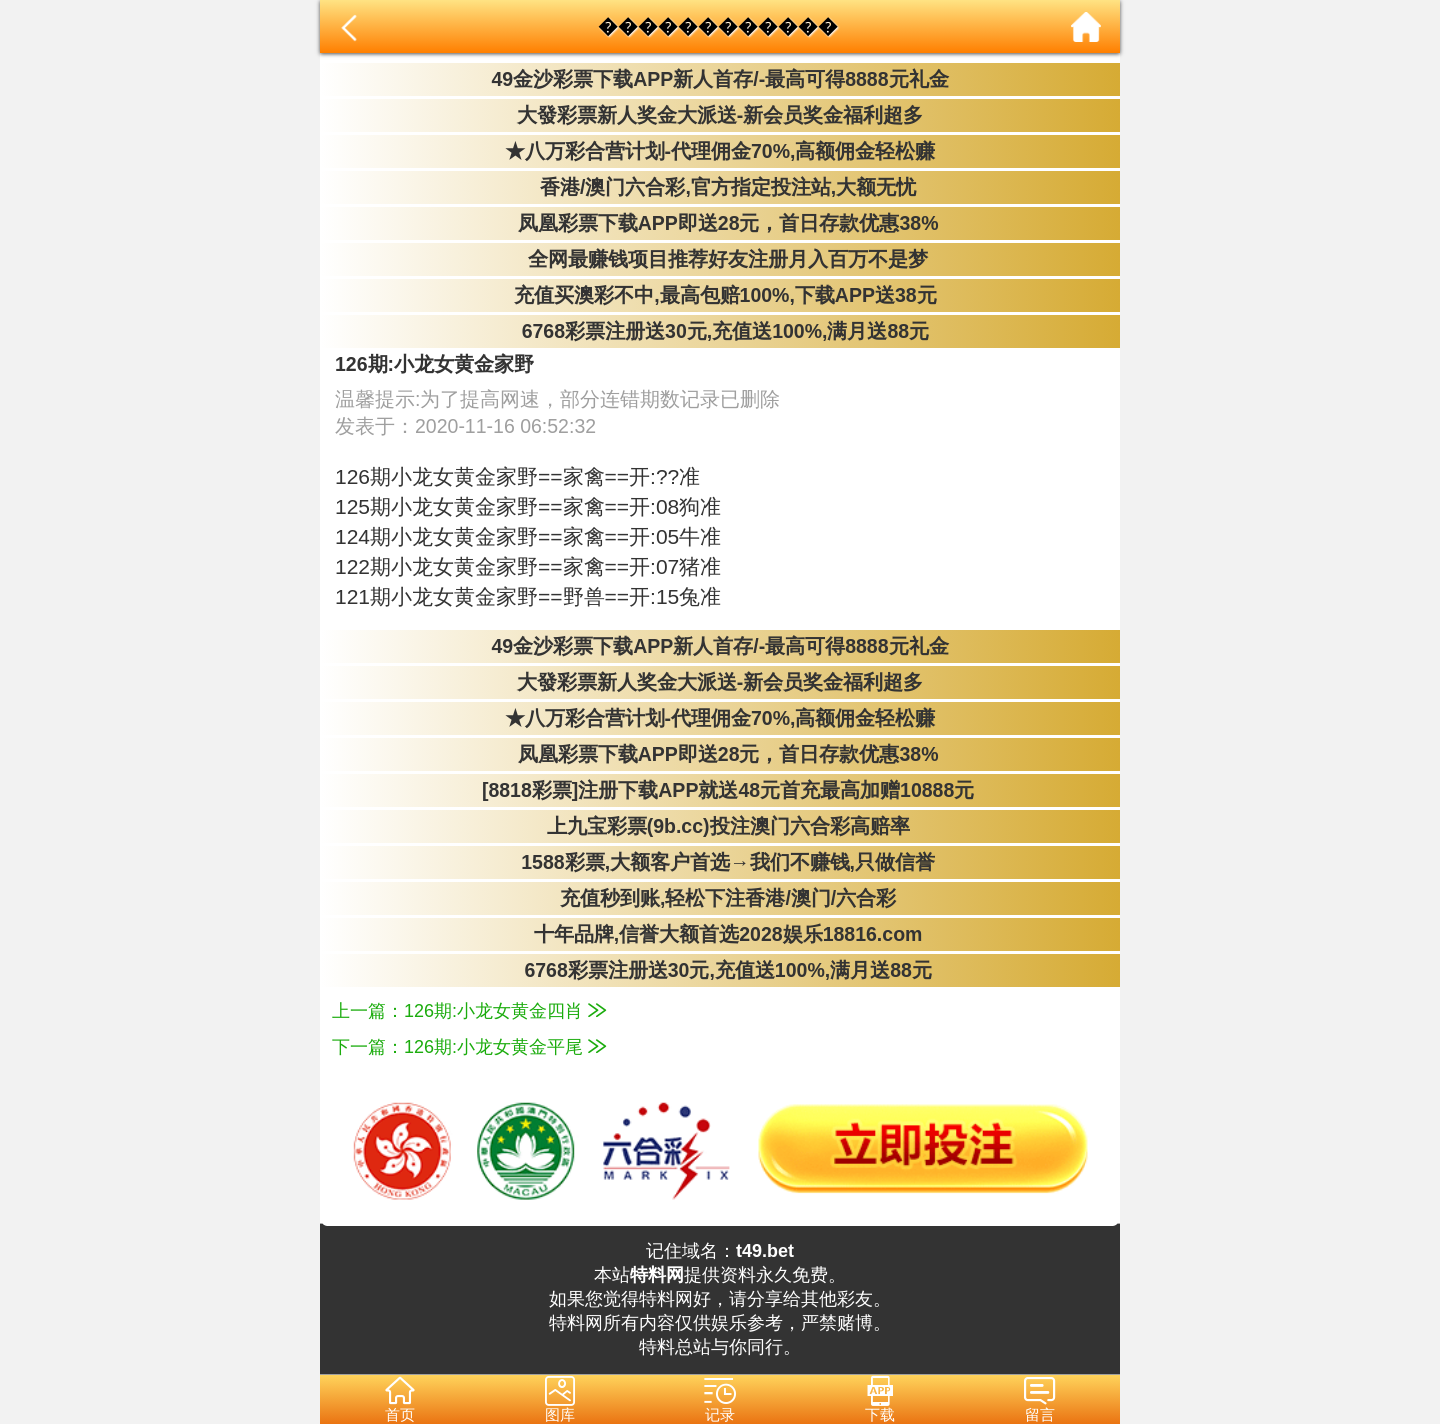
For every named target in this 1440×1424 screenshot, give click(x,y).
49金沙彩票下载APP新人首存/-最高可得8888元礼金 (719, 79)
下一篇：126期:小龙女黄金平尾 (469, 1047)
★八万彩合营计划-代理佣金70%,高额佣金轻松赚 (720, 151)
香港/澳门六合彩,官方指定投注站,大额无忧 (720, 187)
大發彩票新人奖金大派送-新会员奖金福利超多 (720, 115)
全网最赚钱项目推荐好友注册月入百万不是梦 (720, 259)
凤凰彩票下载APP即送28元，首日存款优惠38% (719, 223)
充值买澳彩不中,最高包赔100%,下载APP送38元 (719, 295)
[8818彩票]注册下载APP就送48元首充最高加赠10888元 (720, 790)
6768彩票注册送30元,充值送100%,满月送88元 (720, 331)
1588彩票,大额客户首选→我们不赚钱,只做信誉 (720, 862)
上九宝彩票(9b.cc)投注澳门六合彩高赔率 (719, 826)
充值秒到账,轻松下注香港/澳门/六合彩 (720, 898)
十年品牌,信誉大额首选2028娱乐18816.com (720, 934)
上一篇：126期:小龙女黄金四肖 (469, 1011)
